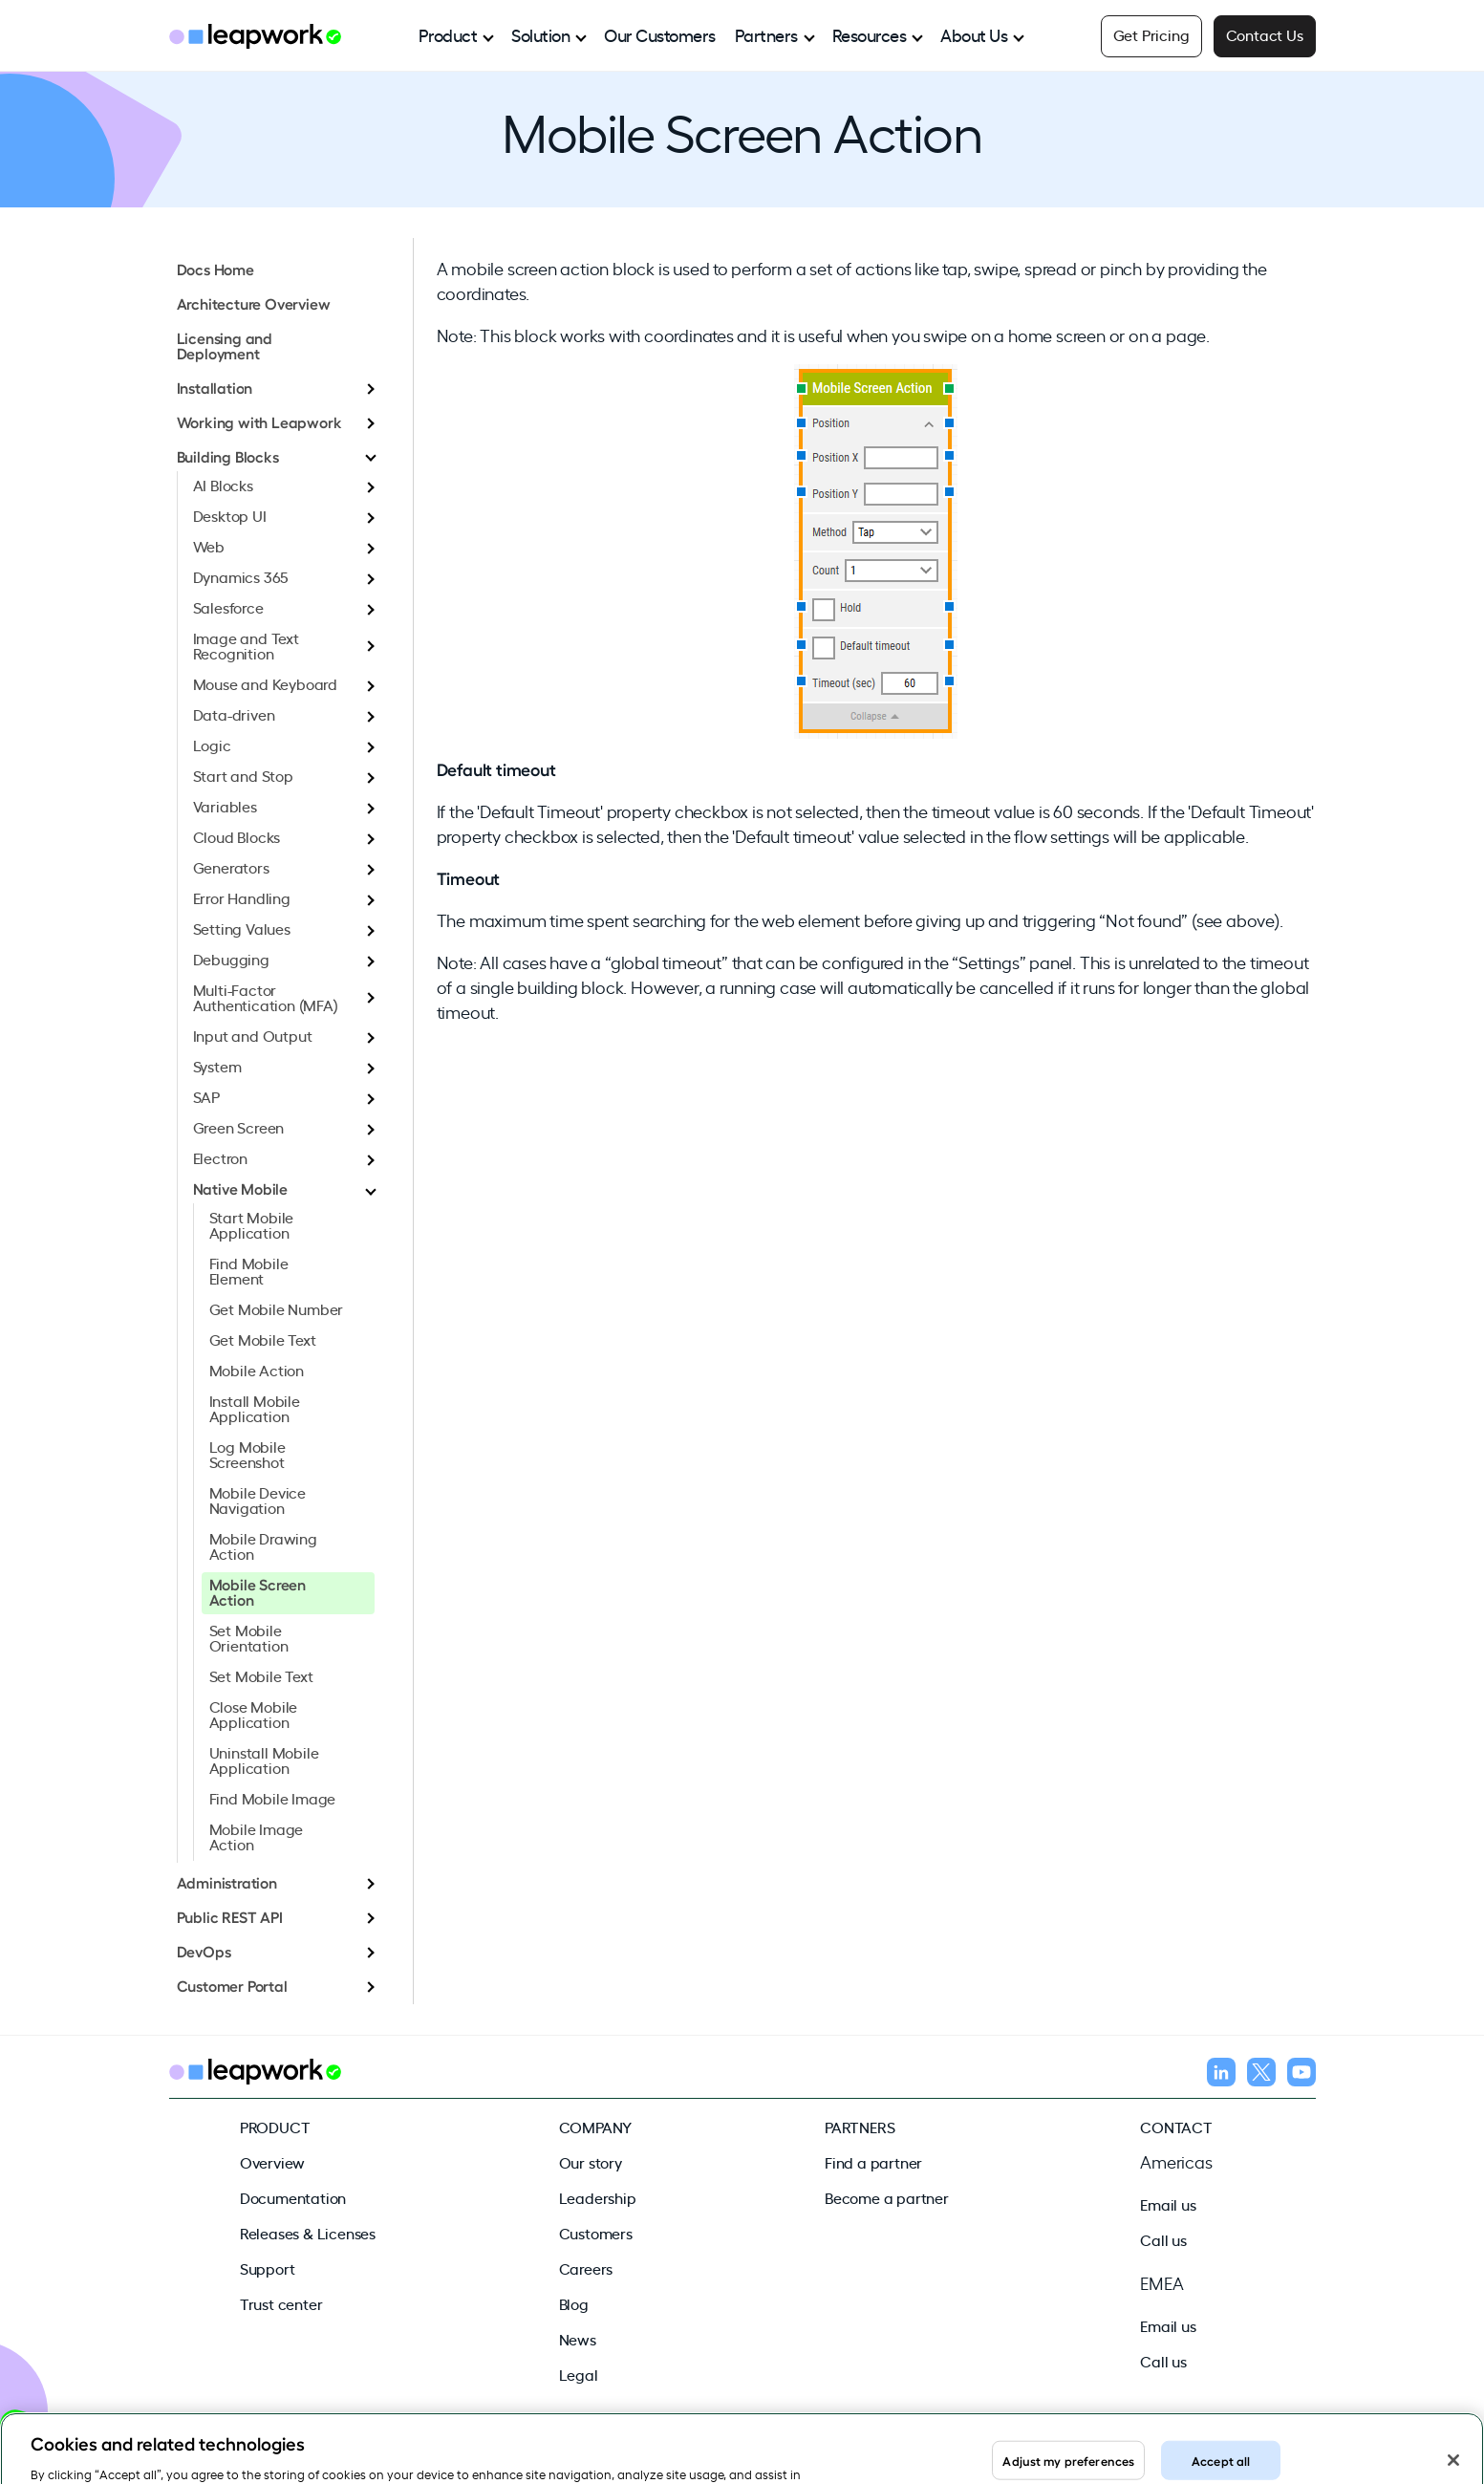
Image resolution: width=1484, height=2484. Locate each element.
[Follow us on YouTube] (1301, 2075)
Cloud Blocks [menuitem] (237, 836)
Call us (1163, 2239)
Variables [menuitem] (225, 805)
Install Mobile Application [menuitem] (254, 1408)
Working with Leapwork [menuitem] (259, 421)
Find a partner (873, 2161)
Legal (578, 2374)
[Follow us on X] (1261, 2075)
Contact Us (1264, 34)
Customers (596, 2232)
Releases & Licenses (308, 2232)
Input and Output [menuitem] (252, 1035)
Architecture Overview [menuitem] (254, 302)
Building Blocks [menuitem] (228, 455)
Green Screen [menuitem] (239, 1126)
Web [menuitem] (209, 545)
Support (267, 2268)
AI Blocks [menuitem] (223, 484)
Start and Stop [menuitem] (243, 775)
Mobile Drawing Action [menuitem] (263, 1545)
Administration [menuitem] (227, 1881)
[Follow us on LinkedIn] (1221, 2075)
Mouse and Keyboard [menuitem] (265, 683)
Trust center (281, 2303)
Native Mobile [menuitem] (240, 1188)
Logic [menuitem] (212, 744)
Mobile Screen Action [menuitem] (257, 1591)
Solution (540, 34)
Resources (869, 34)
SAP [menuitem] (206, 1096)
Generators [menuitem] (231, 866)
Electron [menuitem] (220, 1157)
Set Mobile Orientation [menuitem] (249, 1637)
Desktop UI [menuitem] (230, 515)
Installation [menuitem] (215, 387)
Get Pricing (1151, 34)
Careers (586, 2268)
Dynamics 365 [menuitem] (241, 576)
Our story (590, 2161)
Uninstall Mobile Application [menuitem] (264, 1759)
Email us (1167, 2203)
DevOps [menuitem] (204, 1950)
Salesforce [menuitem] (228, 606)
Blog (574, 2303)
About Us (973, 34)
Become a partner (887, 2197)
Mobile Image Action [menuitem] (256, 1836)
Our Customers (660, 34)
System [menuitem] (217, 1065)
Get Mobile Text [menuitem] (262, 1339)
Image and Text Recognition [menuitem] (246, 645)
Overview (272, 2161)
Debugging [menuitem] (231, 958)
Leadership (597, 2197)
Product (448, 34)
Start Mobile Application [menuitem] (251, 1224)
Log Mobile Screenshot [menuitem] (247, 1454)
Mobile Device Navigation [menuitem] (257, 1499)
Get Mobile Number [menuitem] (276, 1308)
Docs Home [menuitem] (215, 268)
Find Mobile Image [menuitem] (272, 1797)
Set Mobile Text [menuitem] (261, 1675)
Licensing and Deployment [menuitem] (224, 345)
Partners (766, 34)
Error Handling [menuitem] (241, 897)
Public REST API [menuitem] (230, 1916)
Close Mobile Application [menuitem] (253, 1714)
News (577, 2338)
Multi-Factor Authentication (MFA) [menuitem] (265, 997)
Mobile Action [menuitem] (256, 1369)
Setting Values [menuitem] (241, 928)
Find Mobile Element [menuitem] (249, 1270)
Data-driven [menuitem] (234, 713)
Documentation (293, 2197)
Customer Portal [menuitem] (232, 1985)
